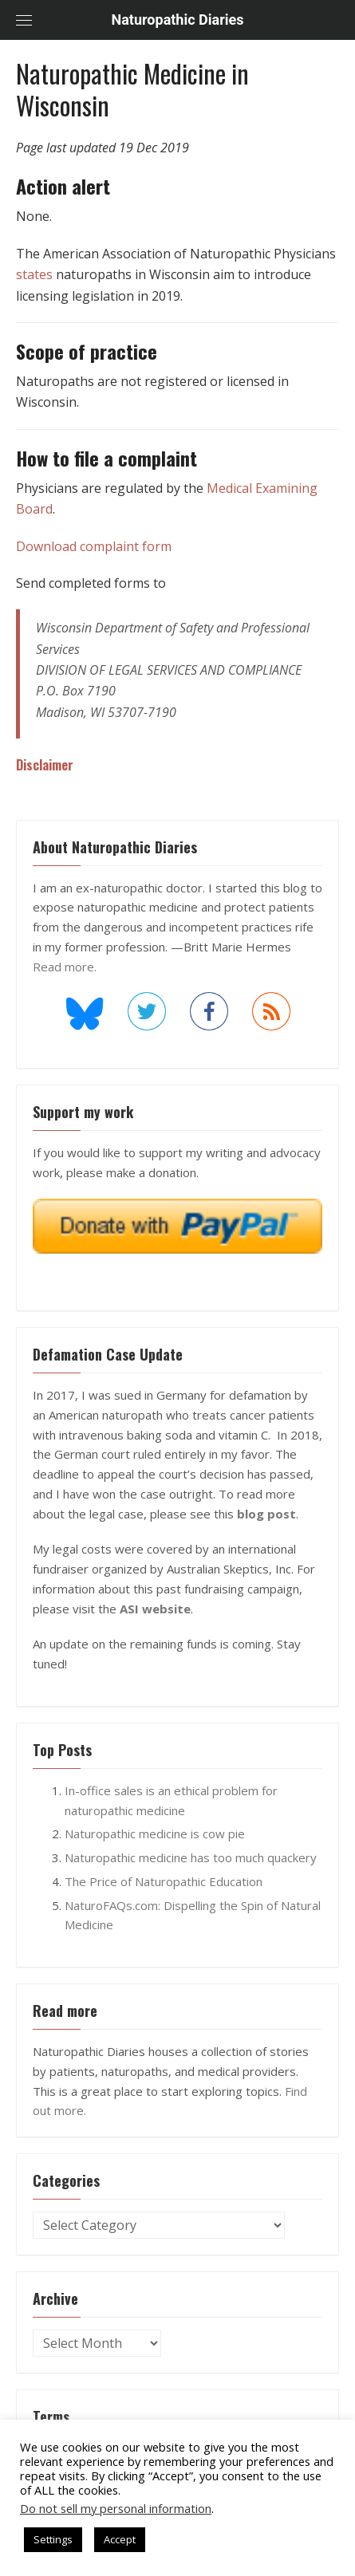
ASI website (155, 1609)
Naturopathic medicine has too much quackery (191, 1857)
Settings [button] (53, 2539)
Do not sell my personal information (115, 2508)
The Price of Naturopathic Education (163, 1881)
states (34, 274)
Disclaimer (44, 764)
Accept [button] (120, 2539)
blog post (266, 1514)
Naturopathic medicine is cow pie (155, 1833)
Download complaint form (94, 546)
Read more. (65, 967)
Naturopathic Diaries (178, 19)
